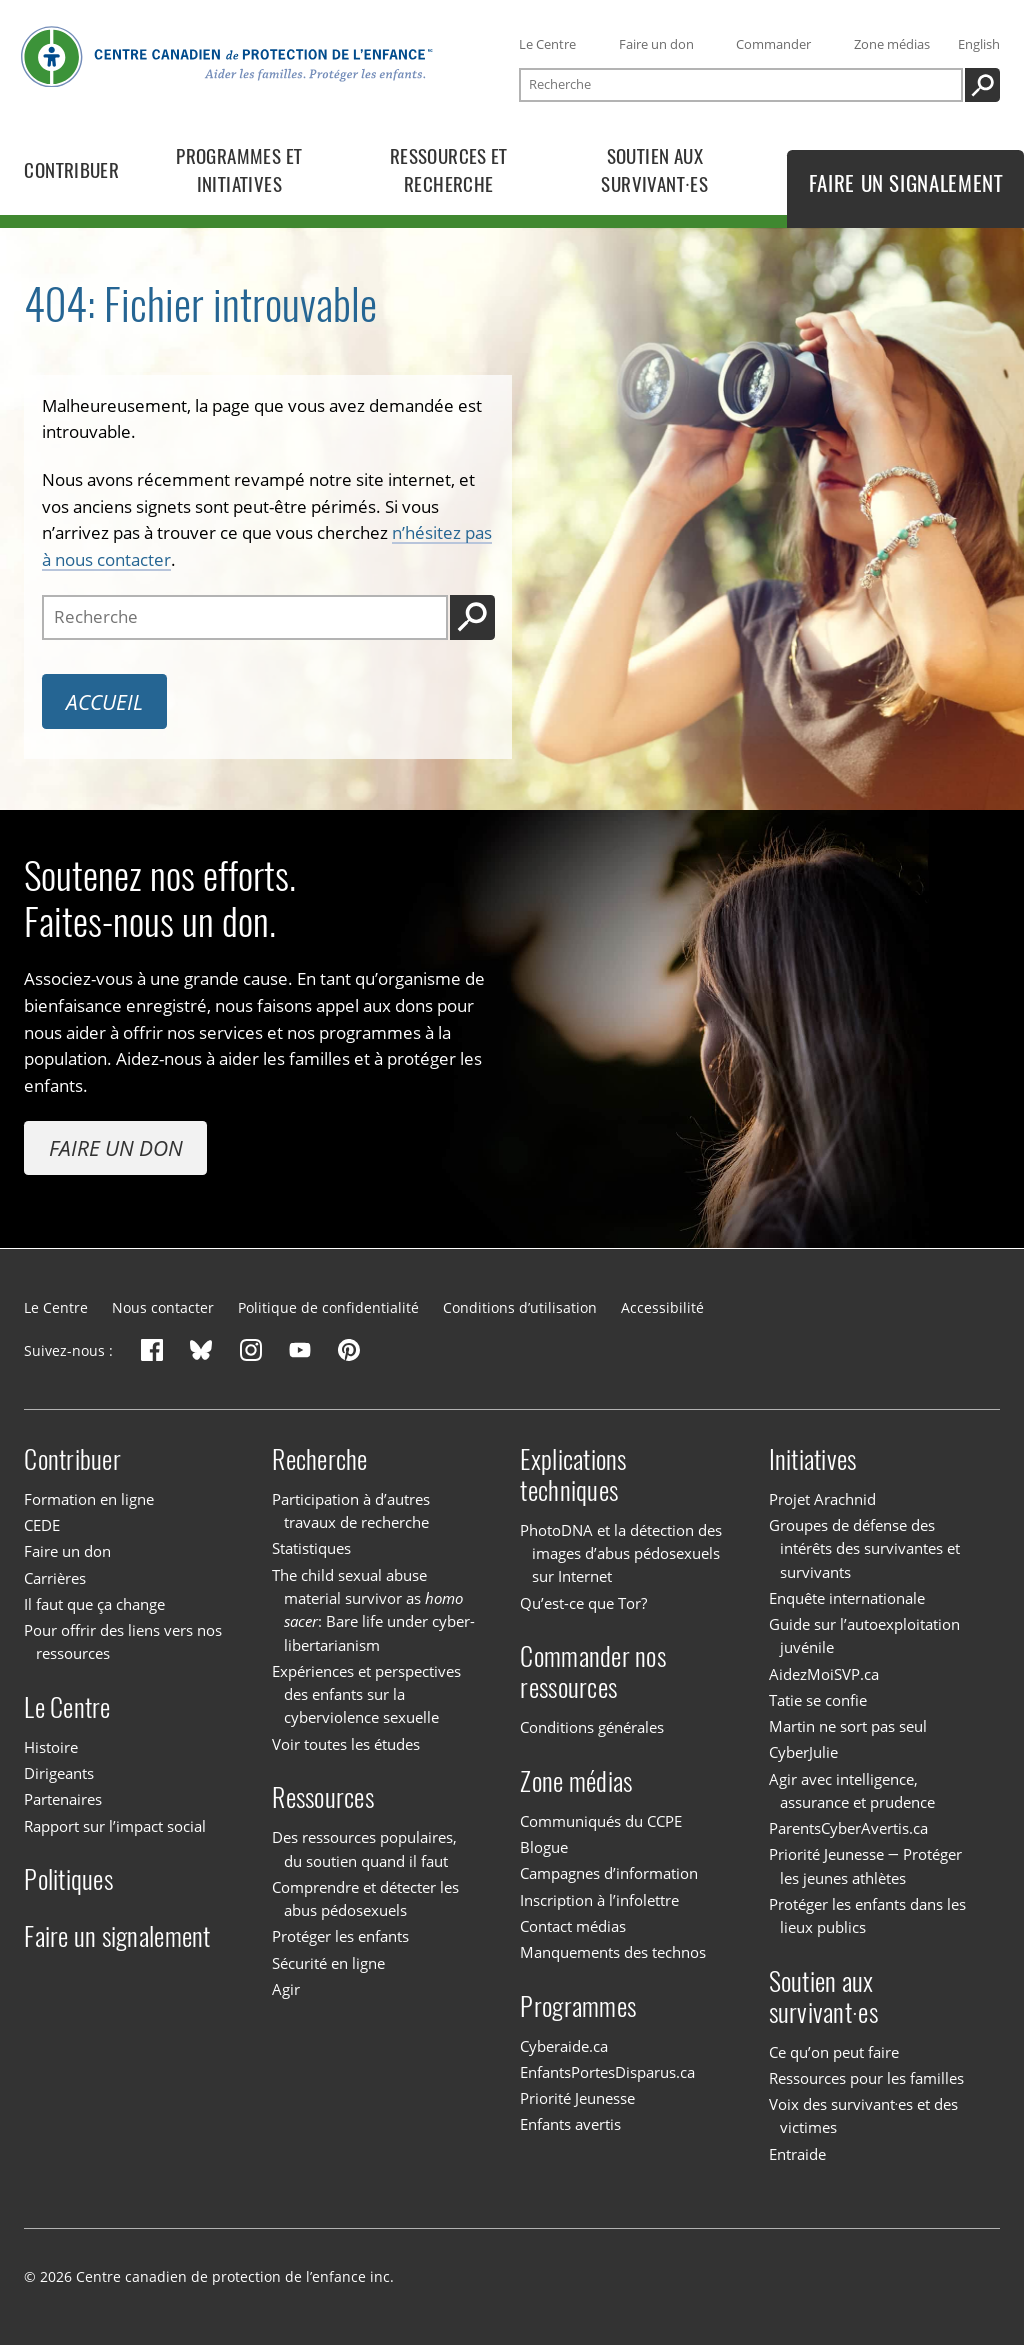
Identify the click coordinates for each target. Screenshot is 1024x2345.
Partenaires (63, 1799)
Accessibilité (662, 1307)
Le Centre (547, 44)
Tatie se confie (818, 1700)
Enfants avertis (570, 2124)
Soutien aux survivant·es (823, 1997)
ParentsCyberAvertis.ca (848, 1828)
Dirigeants (59, 1773)
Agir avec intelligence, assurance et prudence (852, 1790)
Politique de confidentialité (328, 1307)
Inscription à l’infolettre (599, 1900)
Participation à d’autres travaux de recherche (351, 1510)
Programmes (578, 2006)
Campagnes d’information (609, 1873)
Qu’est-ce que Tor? (583, 1603)
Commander (773, 44)
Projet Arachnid (822, 1499)
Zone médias (892, 44)
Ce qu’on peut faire (834, 2052)
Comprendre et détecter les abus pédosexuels (365, 1898)
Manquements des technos (613, 1952)
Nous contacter (163, 1307)
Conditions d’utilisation (520, 1307)
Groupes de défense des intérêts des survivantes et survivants (865, 1548)
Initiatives (813, 1459)
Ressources (323, 1797)
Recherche (319, 1459)
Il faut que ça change (94, 1604)
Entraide (797, 2154)
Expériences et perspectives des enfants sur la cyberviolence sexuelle (366, 1694)
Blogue (544, 1847)
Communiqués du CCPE (601, 1821)
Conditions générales (592, 1727)
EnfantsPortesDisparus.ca (607, 2072)
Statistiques (311, 1548)
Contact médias (573, 1926)
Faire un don (656, 44)
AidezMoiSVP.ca (824, 1674)
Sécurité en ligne (328, 1963)
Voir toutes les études (346, 1744)
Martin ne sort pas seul (848, 1726)
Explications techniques (573, 1475)
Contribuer (72, 1459)
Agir (286, 1989)
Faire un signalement (117, 1936)
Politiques (68, 1879)
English (979, 44)
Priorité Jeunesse (577, 2098)
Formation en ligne (89, 1499)
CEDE (42, 1525)
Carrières (55, 1578)
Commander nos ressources (592, 1672)
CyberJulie (803, 1752)
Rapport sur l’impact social (115, 1826)
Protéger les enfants (340, 1936)
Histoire (51, 1747)
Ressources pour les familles (866, 2078)
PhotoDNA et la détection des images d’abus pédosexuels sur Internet (621, 1553)
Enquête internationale (847, 1598)
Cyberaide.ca (564, 2046)
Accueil (104, 701)
